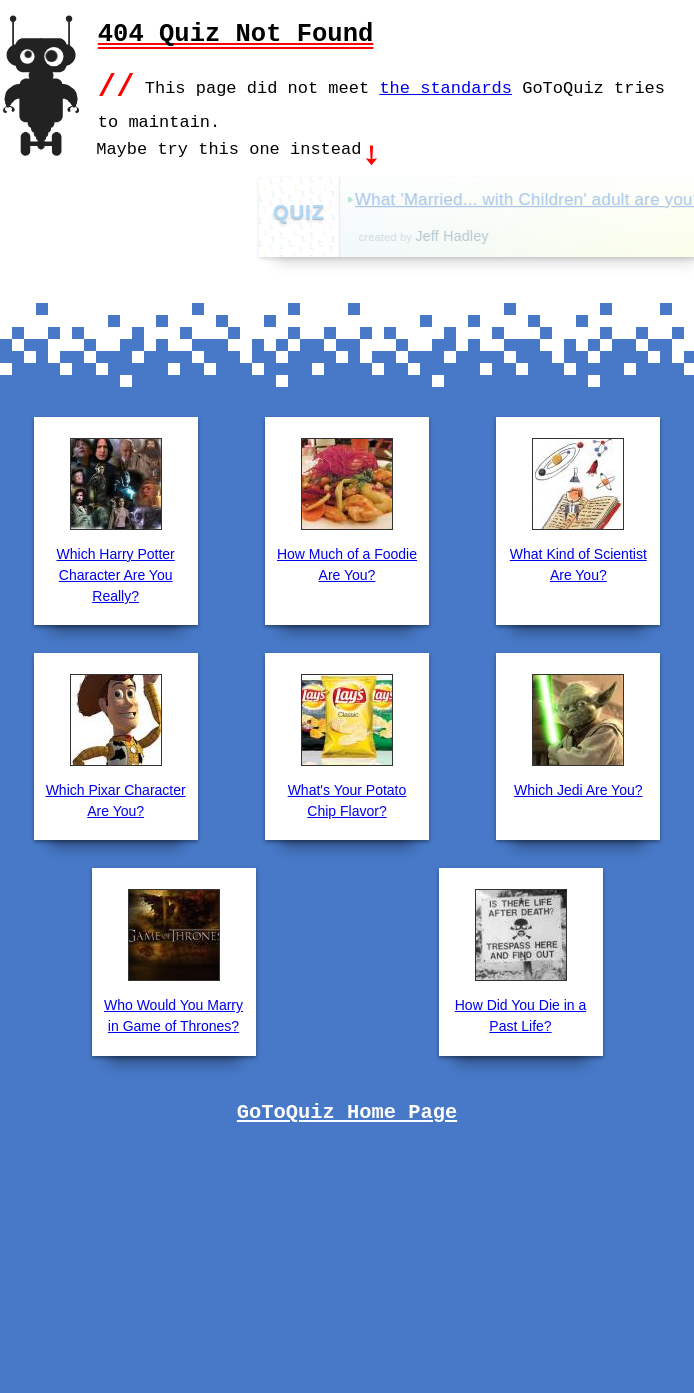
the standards (445, 86)
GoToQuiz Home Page (347, 1111)
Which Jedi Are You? (578, 788)
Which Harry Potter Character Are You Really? (116, 573)
